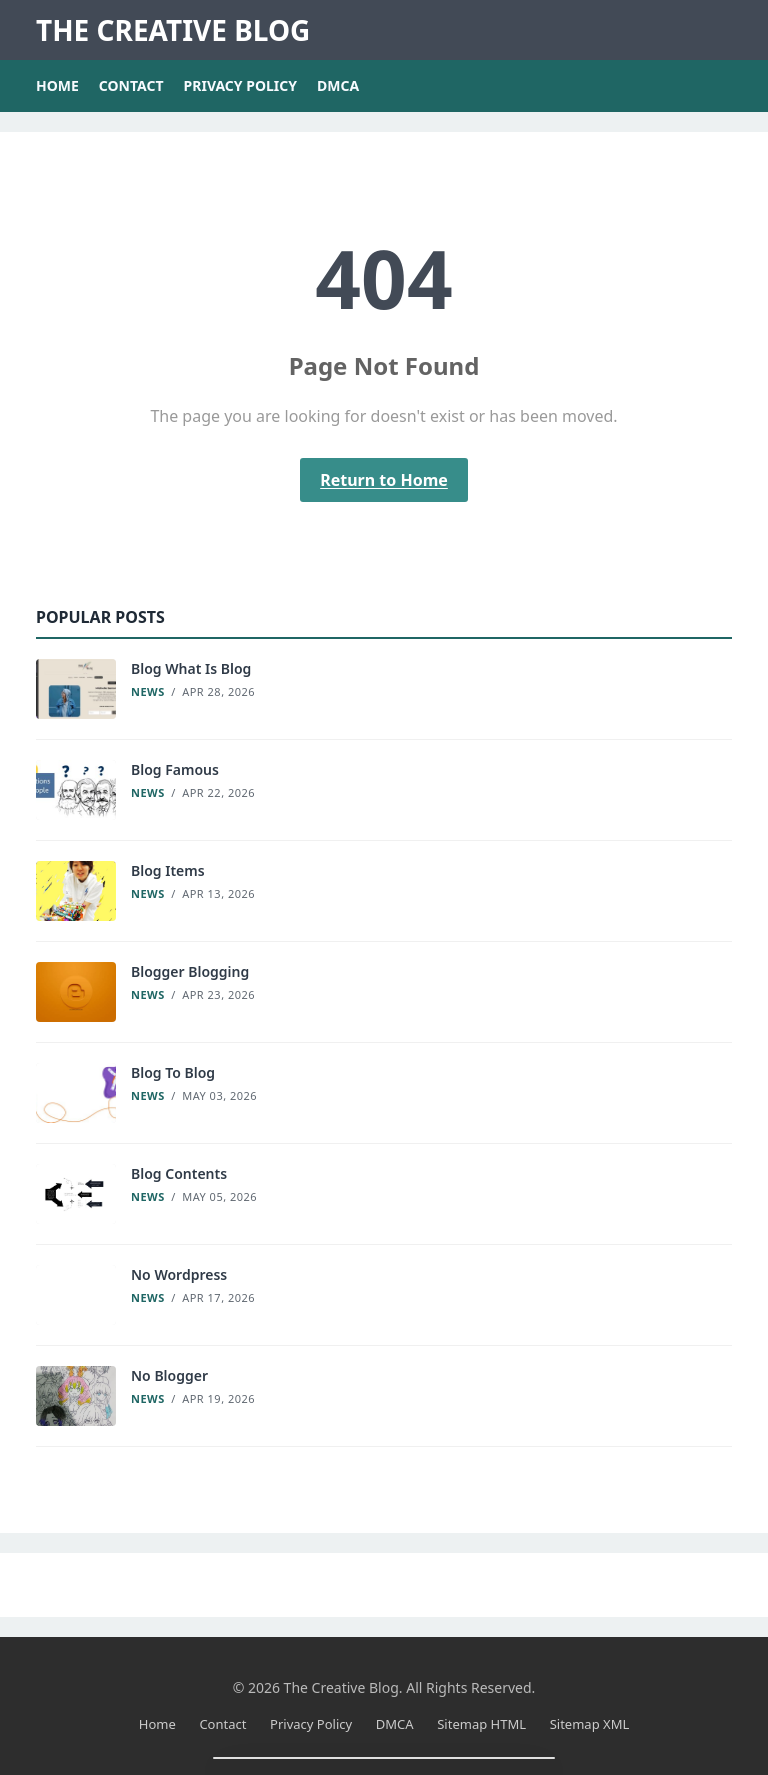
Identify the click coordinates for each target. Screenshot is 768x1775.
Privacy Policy (240, 85)
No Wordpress (179, 1274)
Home (57, 85)
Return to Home (384, 480)
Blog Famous (175, 769)
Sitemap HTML (481, 1724)
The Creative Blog (173, 30)
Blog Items (168, 870)
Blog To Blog (173, 1072)
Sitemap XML (590, 1724)
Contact (131, 85)
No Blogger (169, 1375)
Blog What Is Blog (191, 668)
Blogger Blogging (190, 971)
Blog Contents (179, 1173)
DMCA (338, 85)
